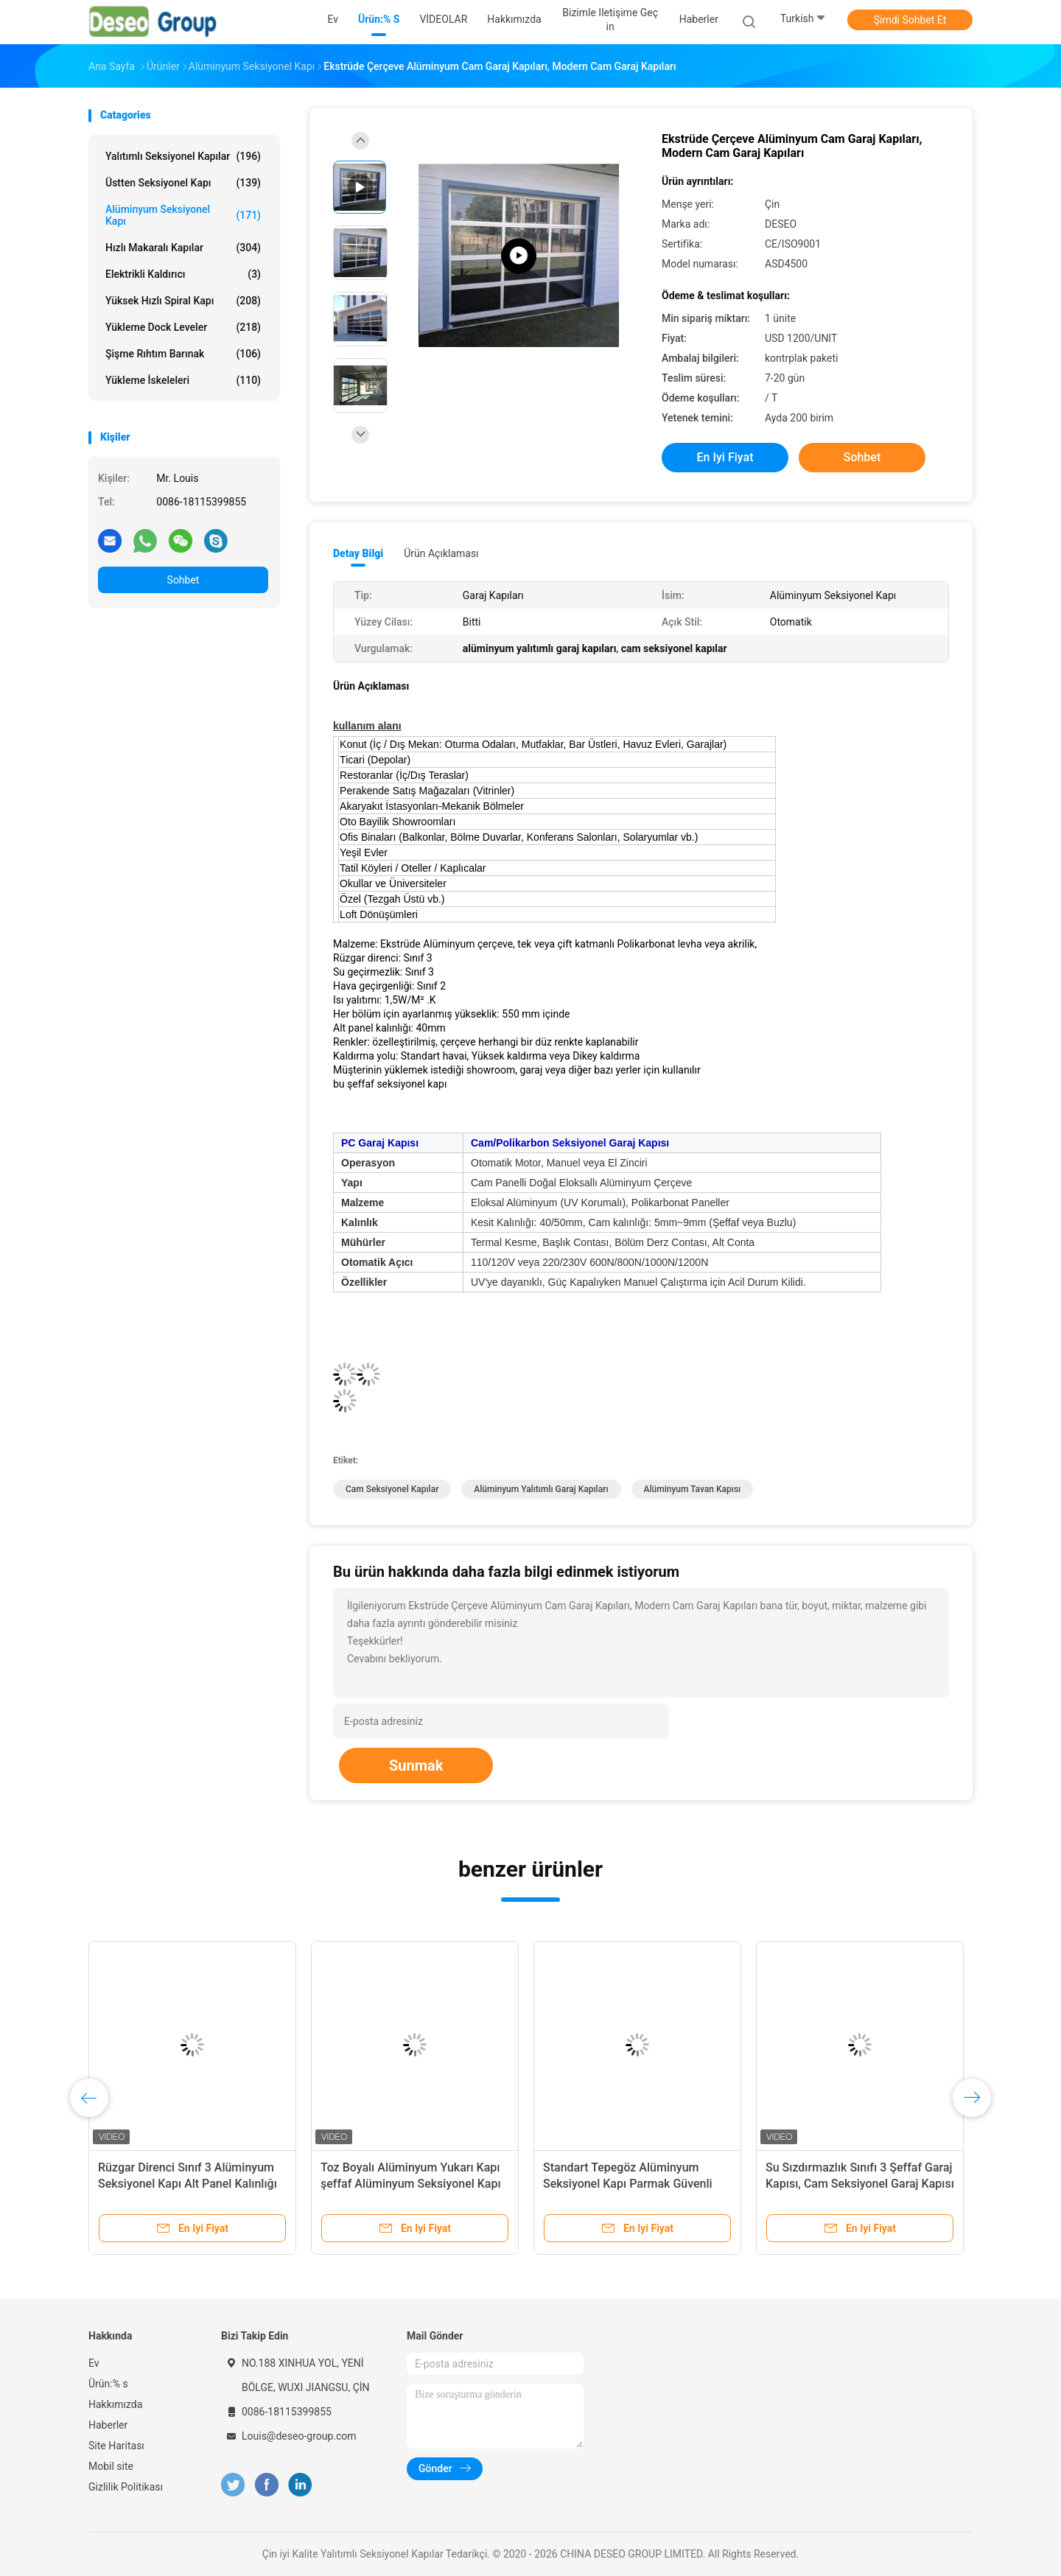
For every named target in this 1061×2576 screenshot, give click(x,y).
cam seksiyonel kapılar (392, 1489)
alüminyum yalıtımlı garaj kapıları (541, 1489)
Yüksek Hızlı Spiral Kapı (183, 300)
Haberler (107, 2425)
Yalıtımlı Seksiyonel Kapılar (183, 156)
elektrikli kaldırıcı (183, 274)
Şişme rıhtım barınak (183, 353)
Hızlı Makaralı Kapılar (183, 247)
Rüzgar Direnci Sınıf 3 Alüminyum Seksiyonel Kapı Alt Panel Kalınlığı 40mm (187, 2183)
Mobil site (110, 2466)
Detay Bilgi (358, 553)
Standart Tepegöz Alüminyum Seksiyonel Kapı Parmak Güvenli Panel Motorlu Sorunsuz (627, 2183)
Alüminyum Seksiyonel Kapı (183, 215)
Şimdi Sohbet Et (910, 20)
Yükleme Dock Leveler (183, 327)
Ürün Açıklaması (441, 553)
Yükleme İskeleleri (183, 380)
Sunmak (416, 1765)
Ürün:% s (108, 2384)
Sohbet (183, 580)
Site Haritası (116, 2445)
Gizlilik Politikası (125, 2487)
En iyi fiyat (725, 457)
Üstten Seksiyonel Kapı (183, 182)
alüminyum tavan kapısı (692, 1489)
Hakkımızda (115, 2404)
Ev (93, 2363)
